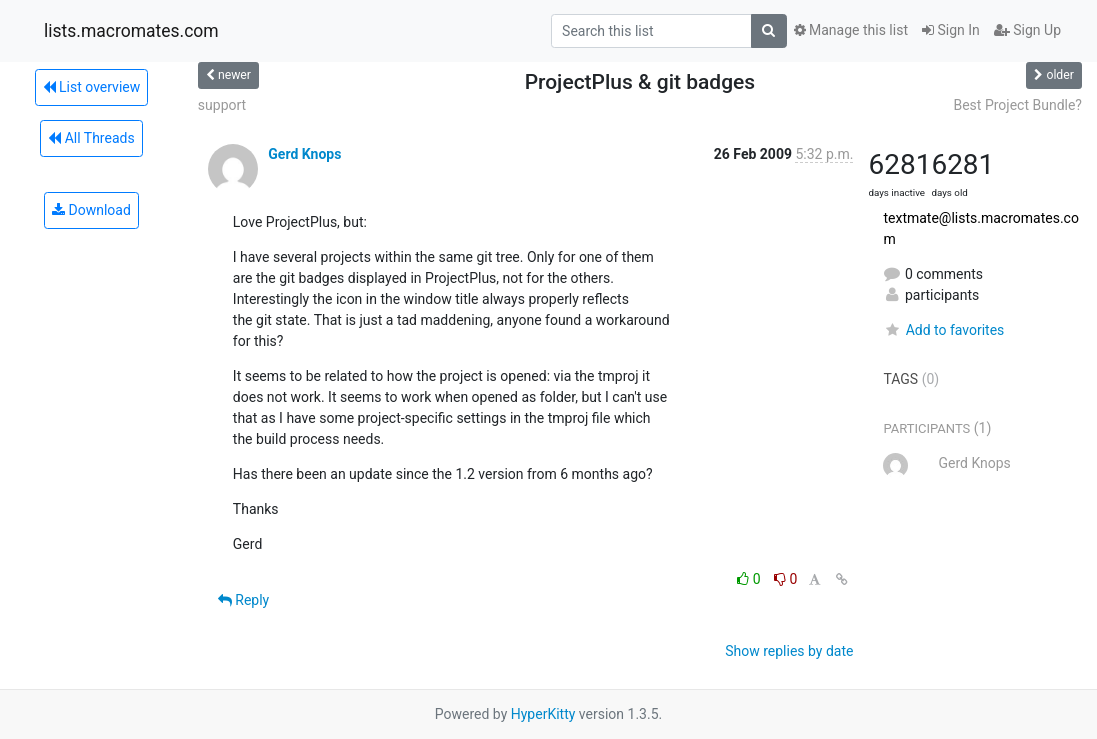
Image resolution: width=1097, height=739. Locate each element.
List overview (92, 87)
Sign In (951, 30)
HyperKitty (543, 714)
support (222, 105)
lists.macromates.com (131, 31)
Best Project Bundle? (1017, 105)
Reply (243, 600)
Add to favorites (943, 330)
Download (91, 210)
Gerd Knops (304, 154)
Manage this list (851, 30)
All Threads (91, 138)
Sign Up (1027, 30)
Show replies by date (789, 651)
